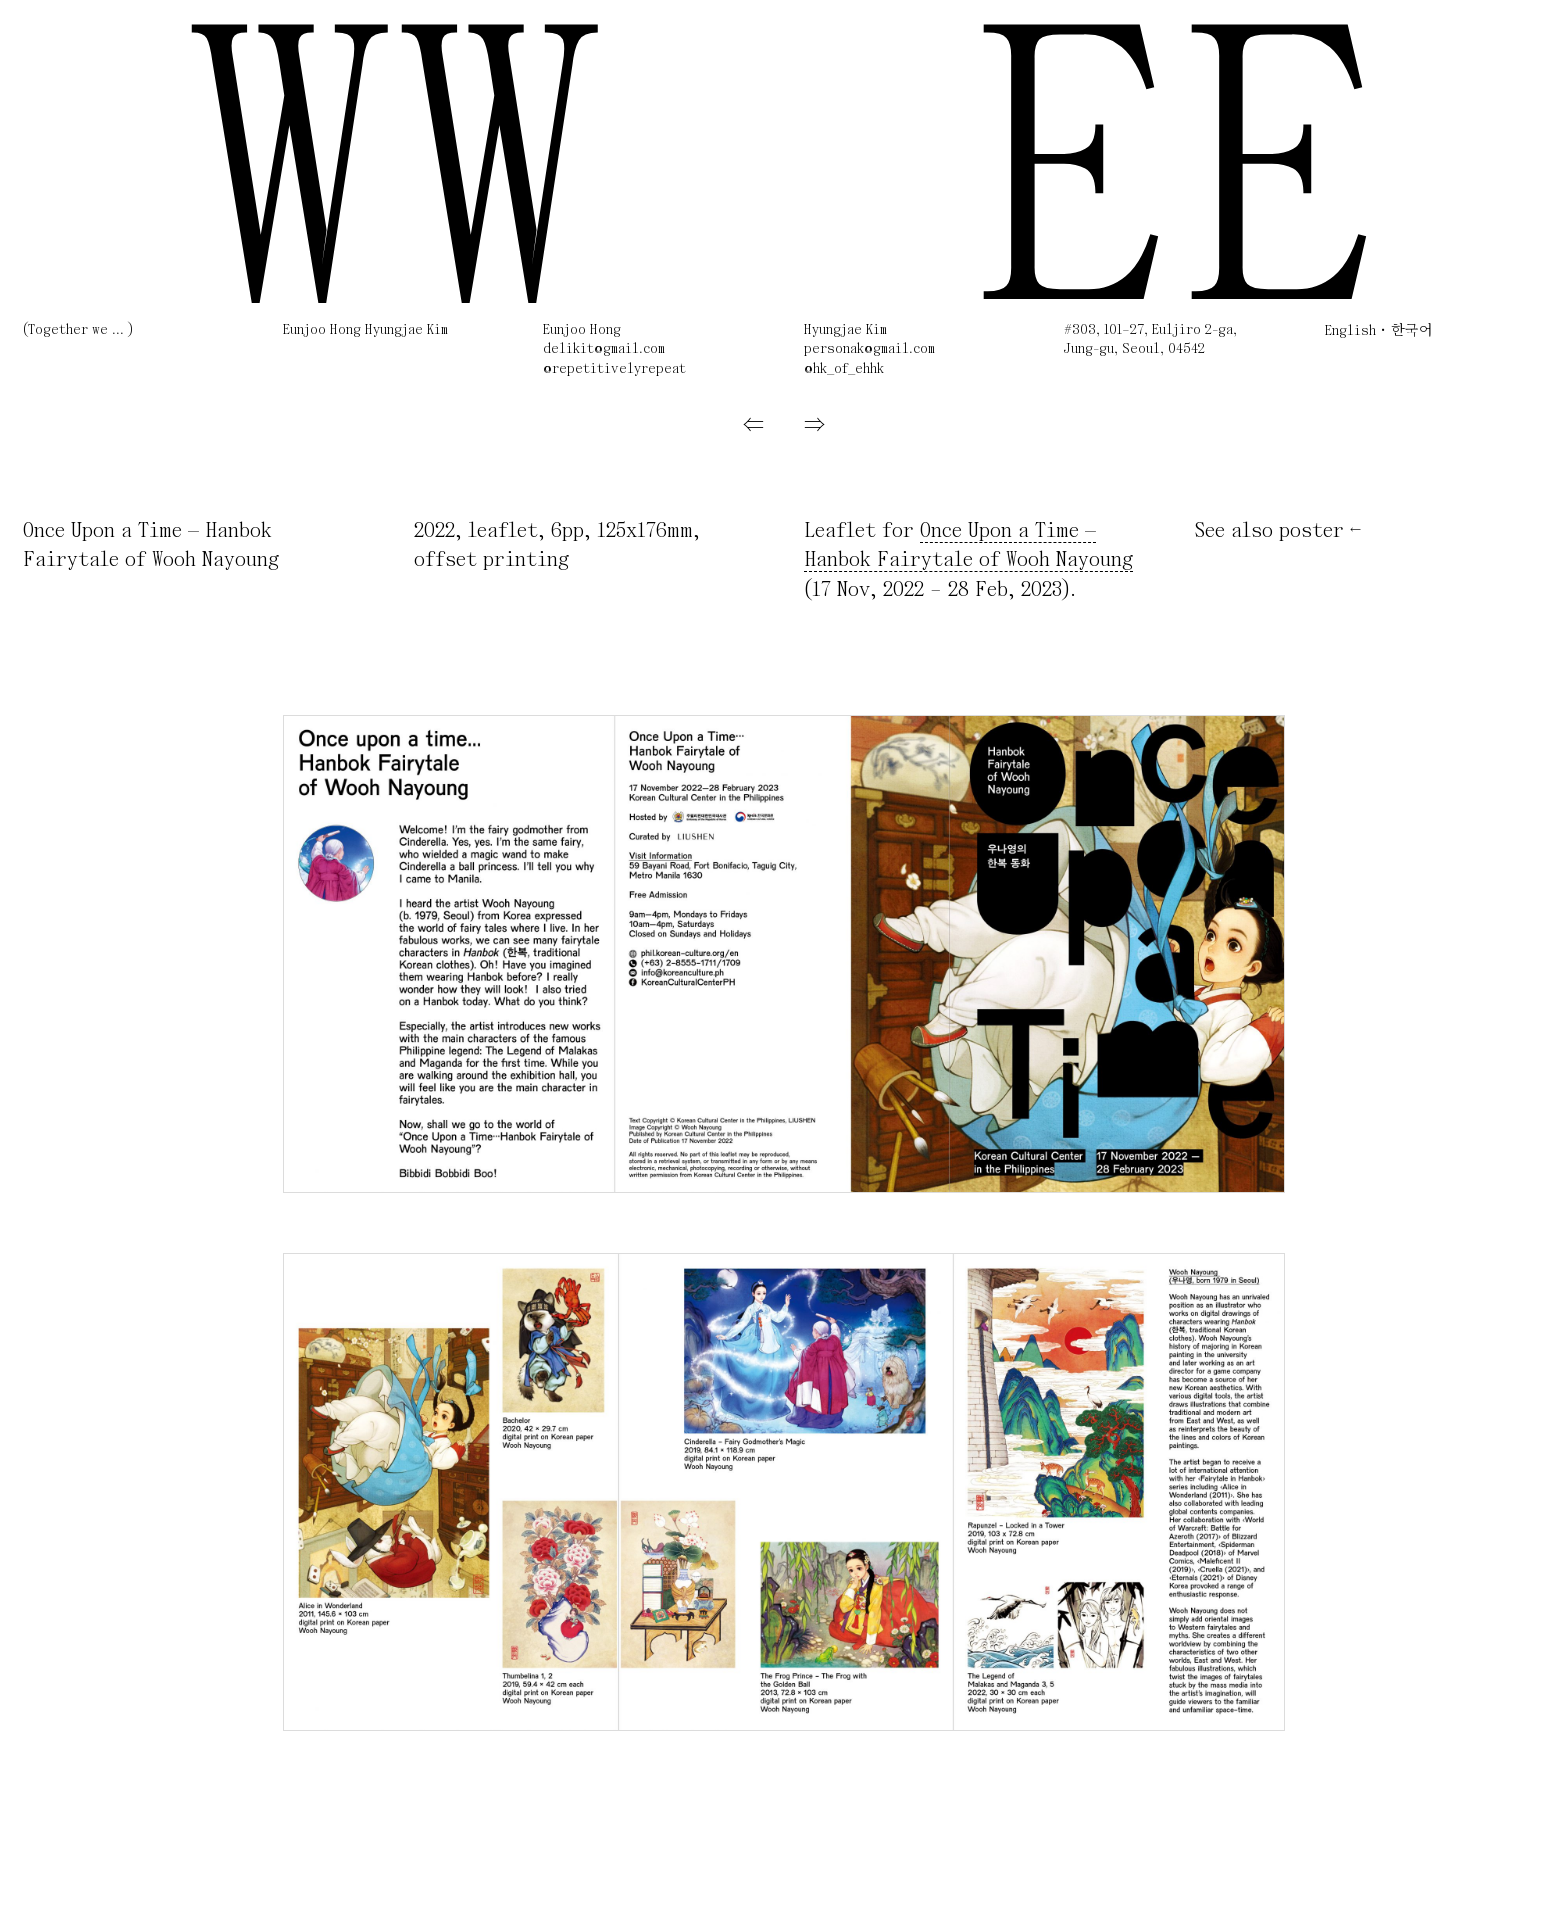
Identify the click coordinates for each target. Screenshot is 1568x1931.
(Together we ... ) (78, 330)
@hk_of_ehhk (844, 369)
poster (1311, 531)
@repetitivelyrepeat (614, 369)
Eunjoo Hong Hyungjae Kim (365, 330)
